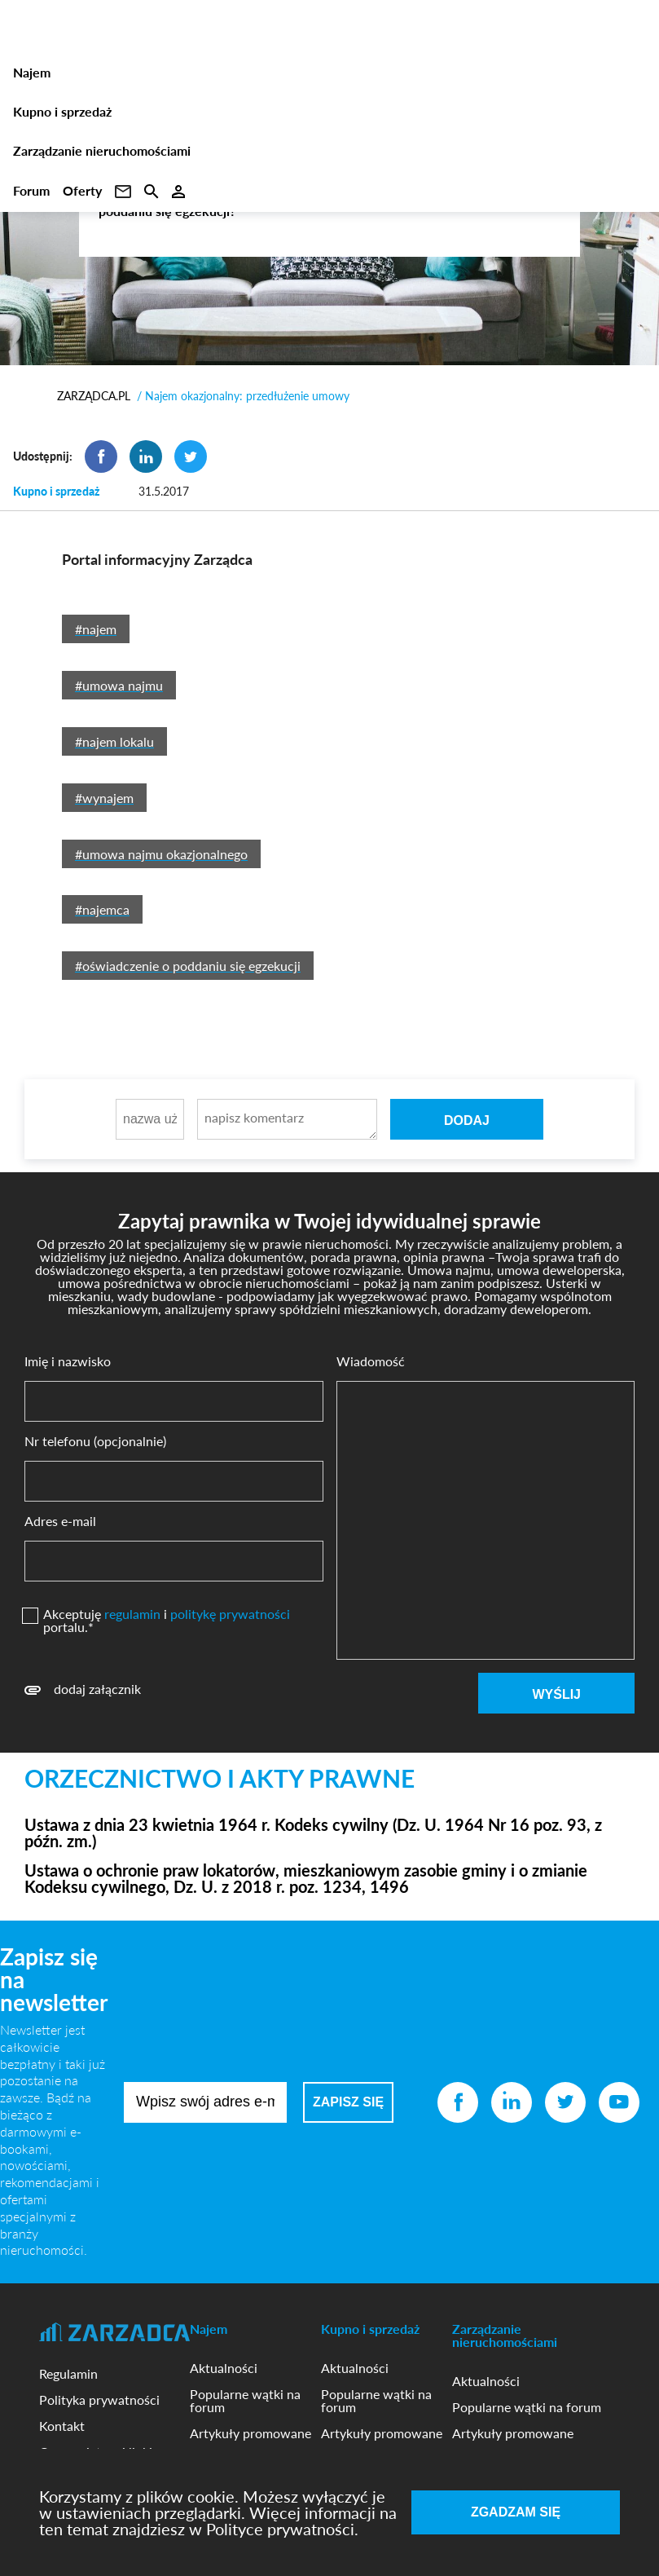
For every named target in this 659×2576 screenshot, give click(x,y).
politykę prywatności (230, 1613)
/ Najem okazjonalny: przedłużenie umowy (243, 396)
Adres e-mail (60, 1521)
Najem (32, 72)
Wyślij (556, 1694)
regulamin (132, 1613)
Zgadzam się (515, 2512)
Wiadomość (370, 1361)
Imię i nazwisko (67, 1361)
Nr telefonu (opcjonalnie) (95, 1441)
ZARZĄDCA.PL (93, 396)
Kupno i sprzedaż (62, 111)
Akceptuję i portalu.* (166, 1621)
